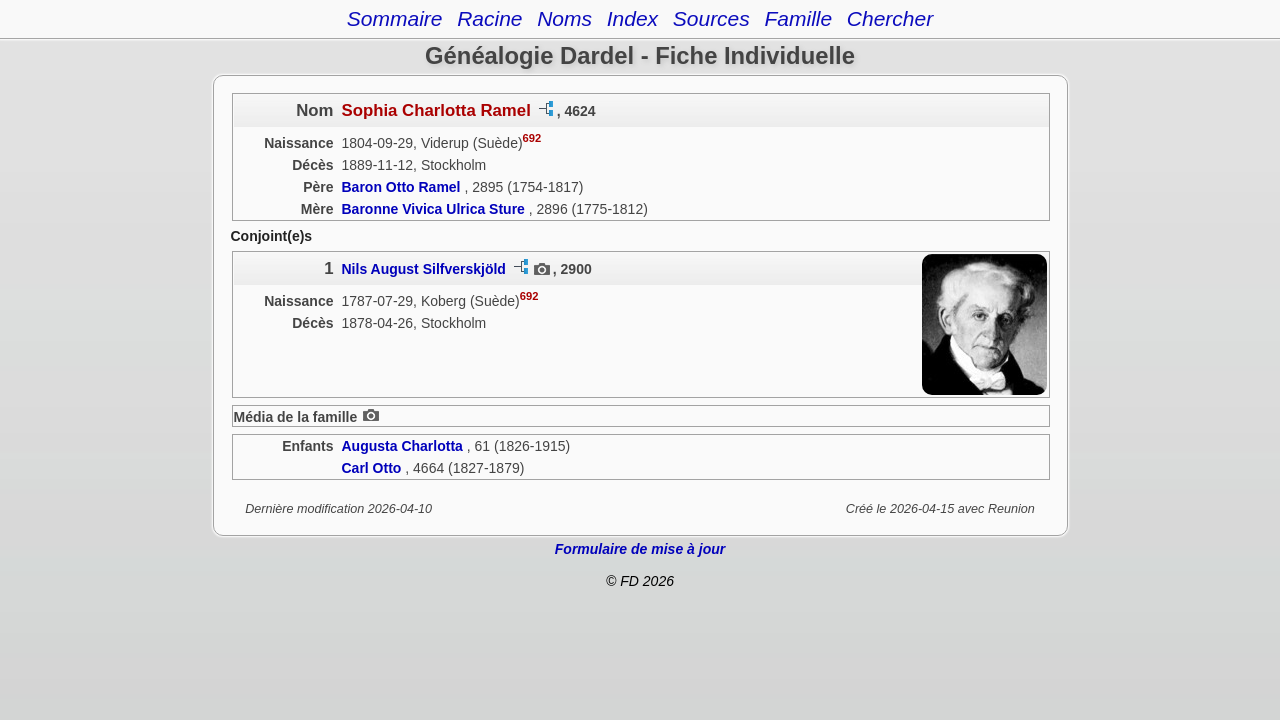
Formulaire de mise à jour (640, 549)
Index (632, 18)
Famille (798, 18)
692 (532, 138)
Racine (489, 18)
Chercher (890, 18)
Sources (711, 18)
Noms (564, 18)
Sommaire (395, 18)
